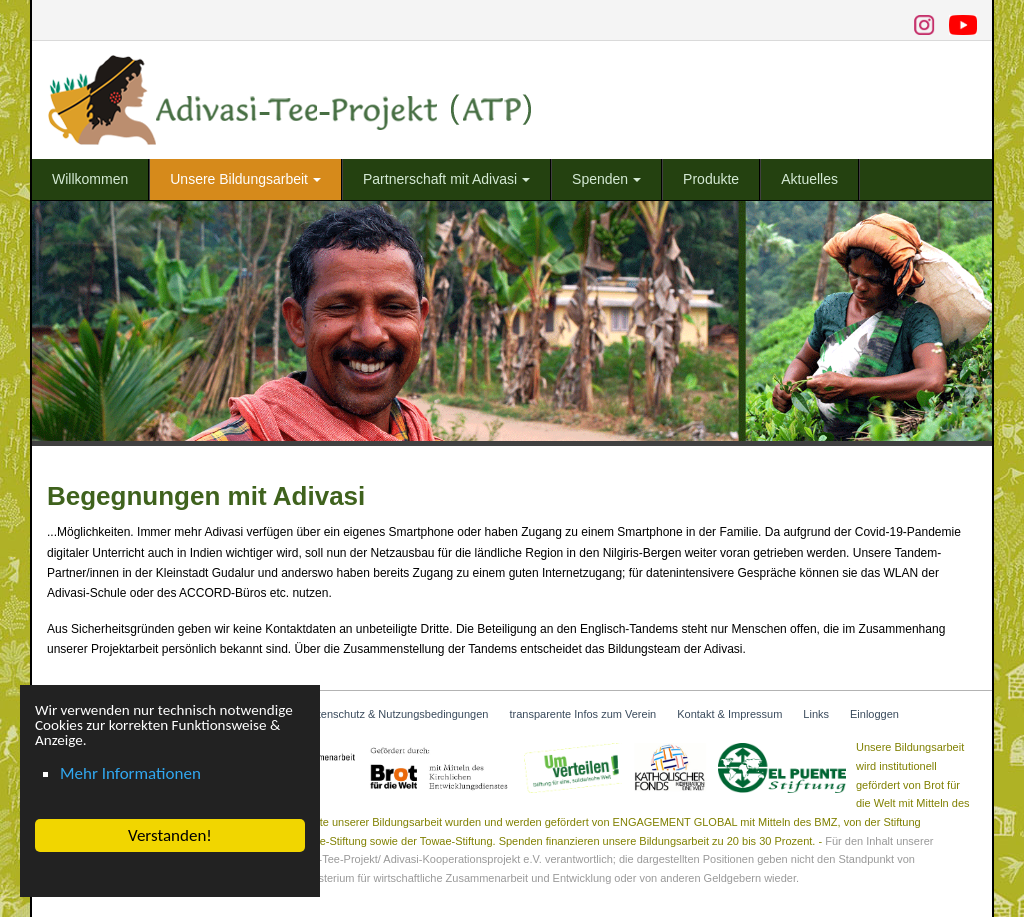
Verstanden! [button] (169, 835)
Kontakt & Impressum (729, 714)
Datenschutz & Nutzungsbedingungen (396, 714)
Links (816, 714)
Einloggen (874, 714)
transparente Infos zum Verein (582, 714)
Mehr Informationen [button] (129, 773)
